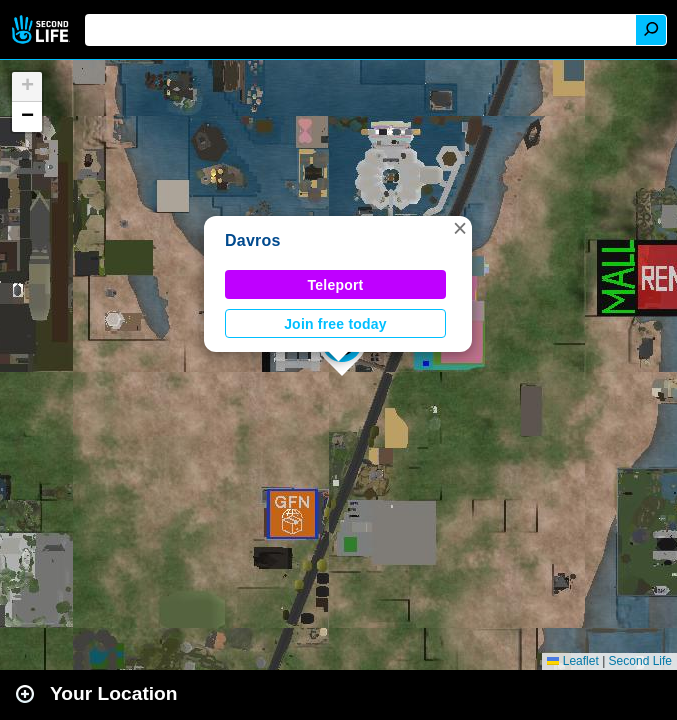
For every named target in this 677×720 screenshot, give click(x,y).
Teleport (336, 285)
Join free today (335, 324)
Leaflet (572, 661)
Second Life (42, 29)
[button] (460, 228)
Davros (253, 240)
